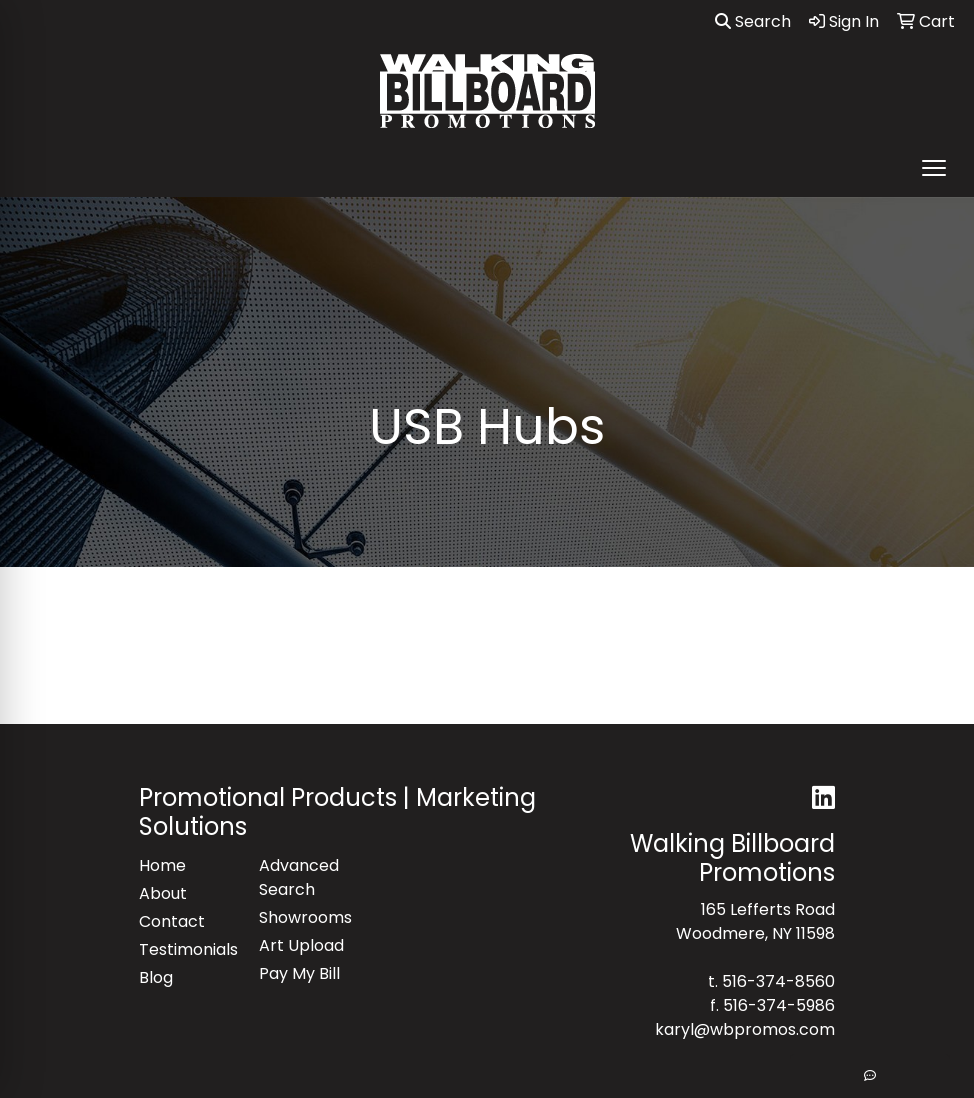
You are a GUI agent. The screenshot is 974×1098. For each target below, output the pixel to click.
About (163, 893)
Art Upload (301, 945)
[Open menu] (934, 168)
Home (162, 865)
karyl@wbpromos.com (745, 1029)
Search (753, 21)
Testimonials (187, 949)
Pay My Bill (299, 973)
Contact (172, 921)
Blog (156, 977)
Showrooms (305, 917)
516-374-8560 (778, 981)
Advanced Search (299, 877)
